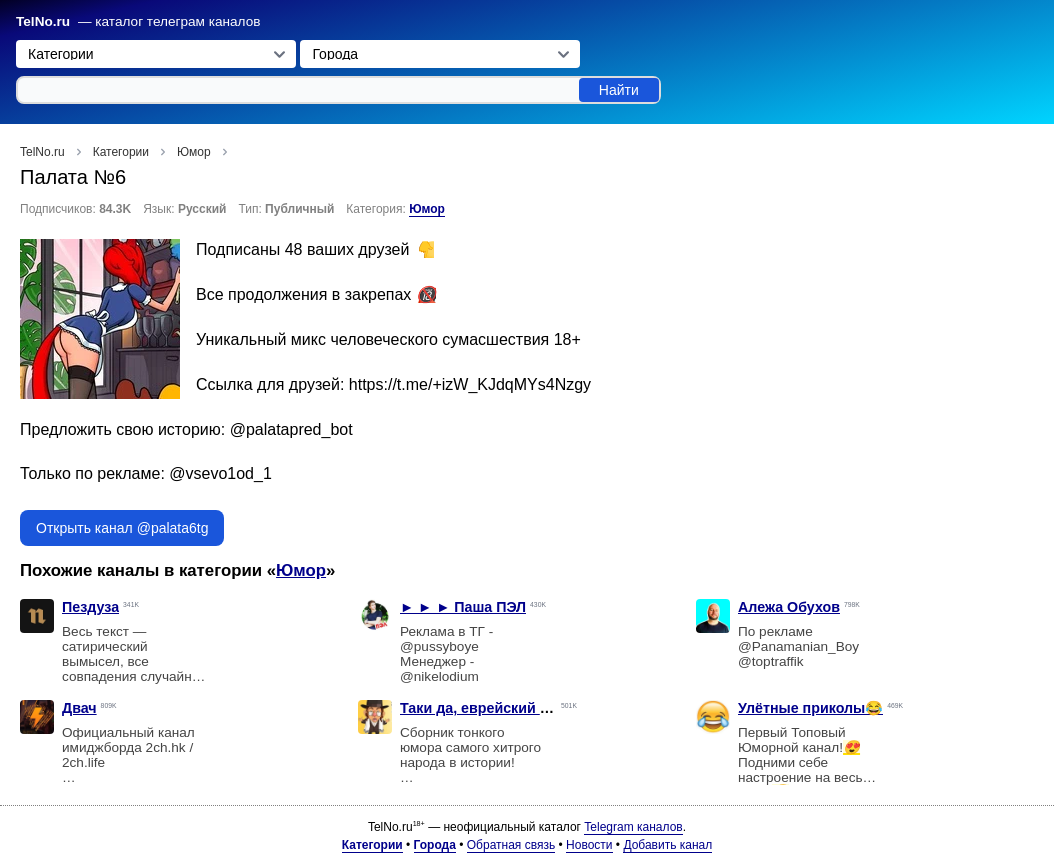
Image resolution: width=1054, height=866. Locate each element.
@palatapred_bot (291, 429)
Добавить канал (667, 845)
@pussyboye (439, 646)
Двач (79, 708)
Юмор (427, 209)
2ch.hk (166, 747)
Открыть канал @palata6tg (122, 528)
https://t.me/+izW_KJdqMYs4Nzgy (470, 384)
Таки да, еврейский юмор (490, 708)
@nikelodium (439, 676)
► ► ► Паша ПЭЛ (463, 607)
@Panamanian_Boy (798, 646)
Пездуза (90, 607)
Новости (589, 845)
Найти (619, 90)
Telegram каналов (633, 827)
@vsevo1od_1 (220, 473)
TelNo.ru (43, 21)
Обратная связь (511, 845)
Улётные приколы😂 (810, 708)
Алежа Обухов (789, 607)
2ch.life (83, 762)
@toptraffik (771, 661)
